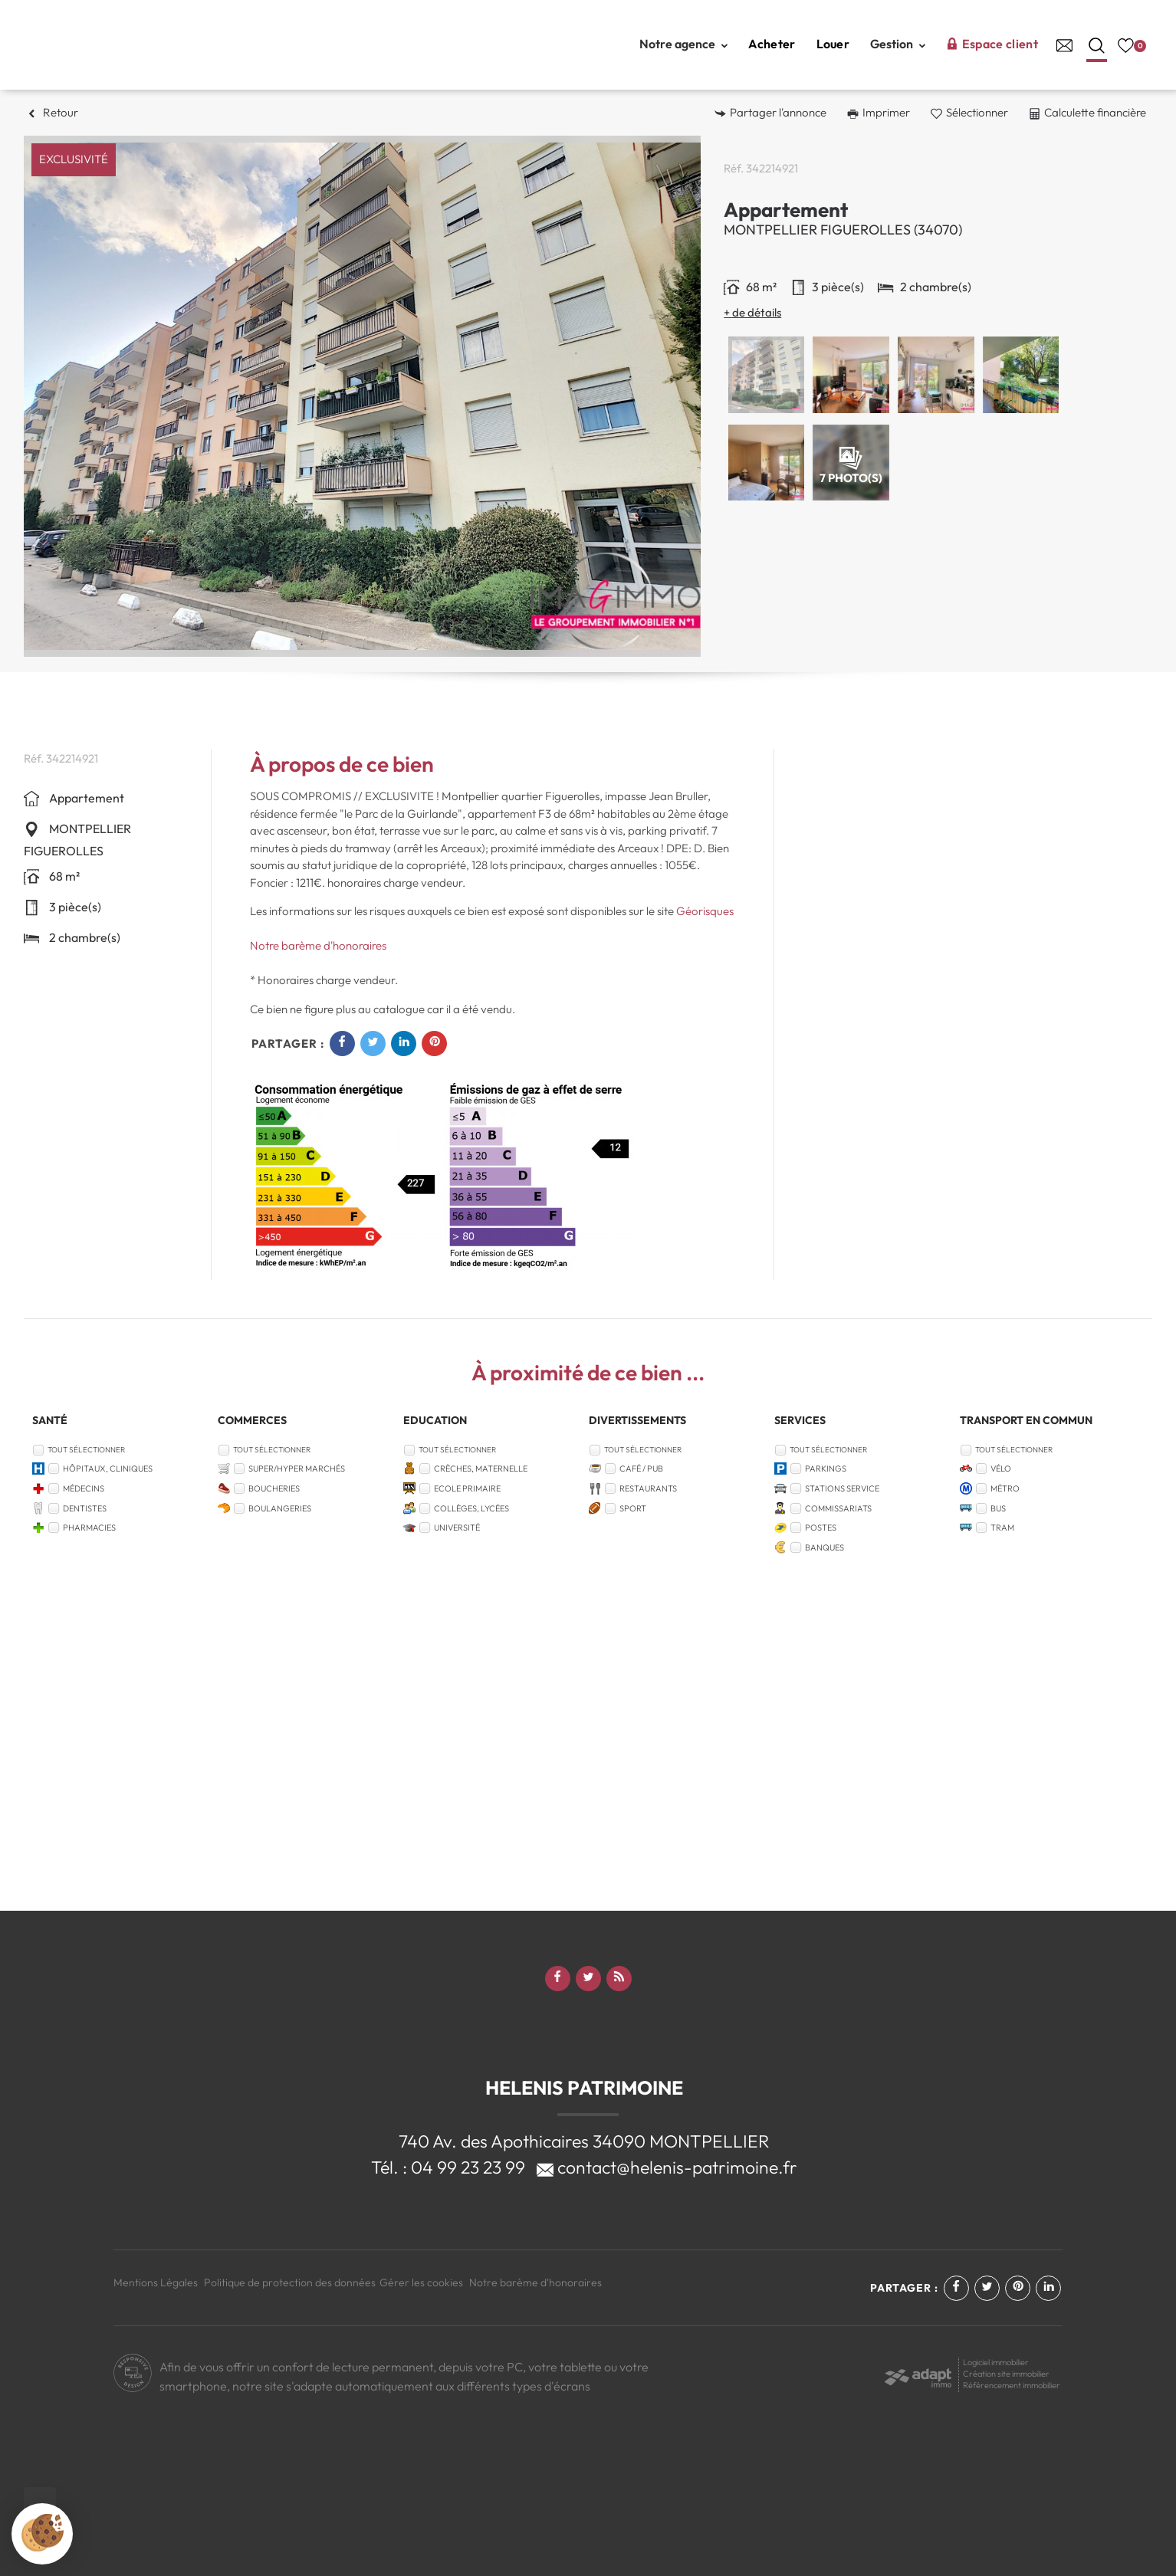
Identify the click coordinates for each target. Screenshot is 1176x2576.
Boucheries (274, 1488)
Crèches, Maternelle (480, 1468)
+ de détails (752, 312)
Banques (824, 1547)
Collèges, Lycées (471, 1508)
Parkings (825, 1468)
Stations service (842, 1488)
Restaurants (648, 1488)
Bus (998, 1508)
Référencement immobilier (1011, 2385)
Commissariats (838, 1508)
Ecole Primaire (467, 1488)
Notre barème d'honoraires (319, 945)
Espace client (992, 43)
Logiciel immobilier (996, 2362)
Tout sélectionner (86, 1450)
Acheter (771, 43)
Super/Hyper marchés (296, 1468)
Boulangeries (279, 1508)
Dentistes (85, 1508)
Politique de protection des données (290, 2282)
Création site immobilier (1006, 2373)
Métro (1005, 1488)
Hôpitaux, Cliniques (108, 1468)
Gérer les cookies (421, 2282)
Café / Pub (641, 1468)
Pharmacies (89, 1527)
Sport (632, 1508)
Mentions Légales (155, 2282)
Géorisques (705, 911)
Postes (820, 1527)
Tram (1002, 1527)
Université (457, 1527)
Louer (833, 43)
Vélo (1000, 1468)
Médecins (83, 1488)
